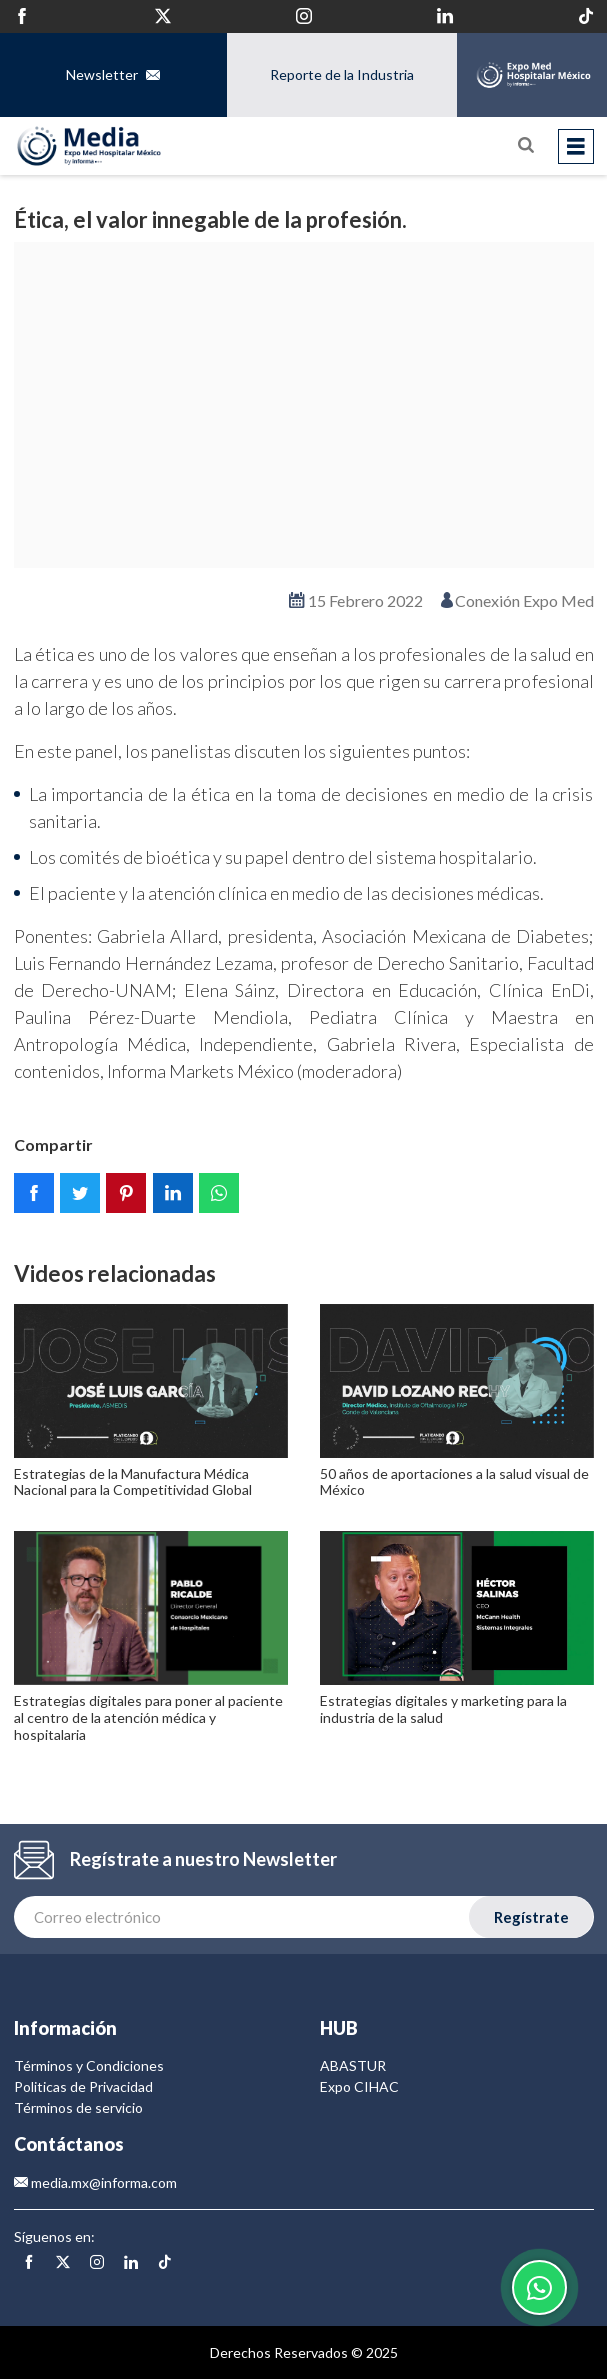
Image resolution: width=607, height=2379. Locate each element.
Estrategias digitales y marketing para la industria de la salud (443, 1709)
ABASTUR (353, 2065)
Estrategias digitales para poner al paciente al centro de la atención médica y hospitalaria (148, 1717)
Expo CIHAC (359, 2086)
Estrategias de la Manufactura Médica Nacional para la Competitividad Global (133, 1482)
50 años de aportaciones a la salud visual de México (454, 1482)
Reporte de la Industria (342, 74)
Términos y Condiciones (89, 2065)
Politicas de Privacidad (83, 2086)
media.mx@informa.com (95, 2182)
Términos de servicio (78, 2107)
